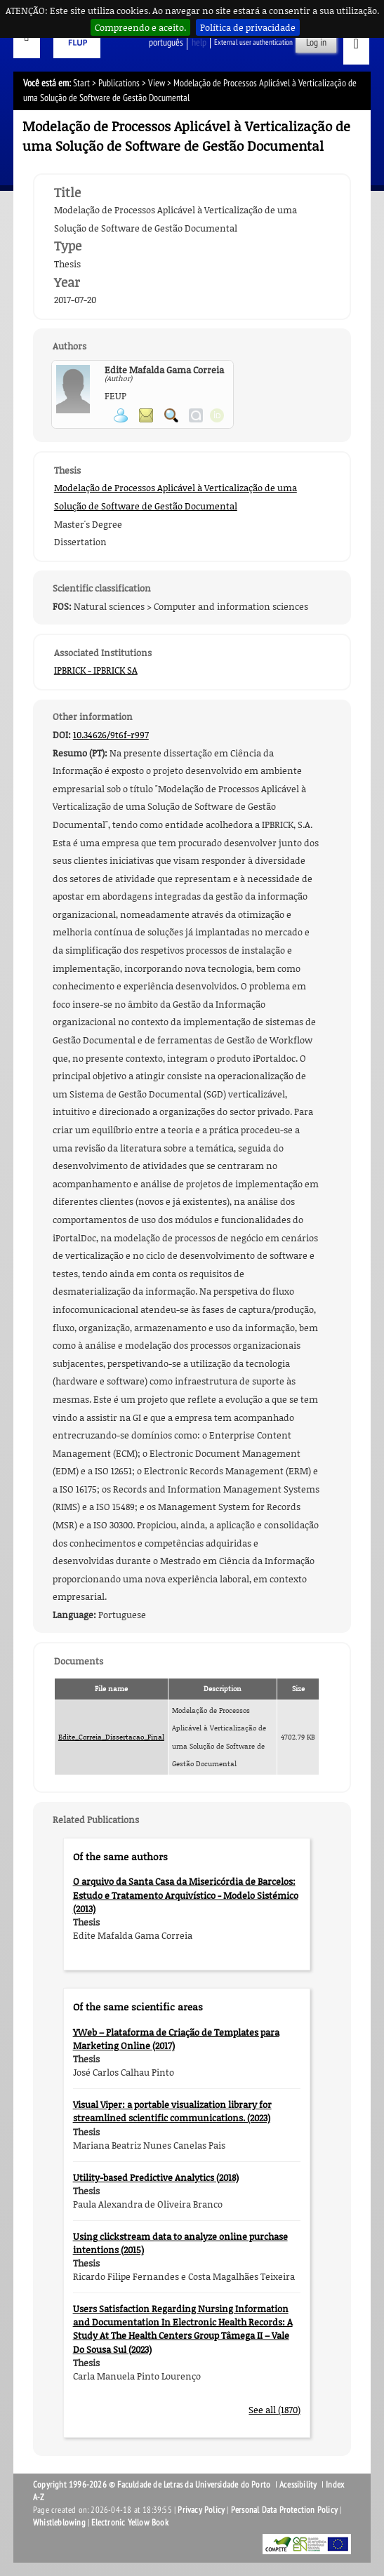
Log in (316, 42)
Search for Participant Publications (171, 415)
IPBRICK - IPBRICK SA (96, 670)
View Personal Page (121, 415)
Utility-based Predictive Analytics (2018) (156, 2177)
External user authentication (253, 42)
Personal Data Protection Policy (284, 2510)
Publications (119, 83)
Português (166, 42)
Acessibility (298, 2484)
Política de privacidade (248, 27)
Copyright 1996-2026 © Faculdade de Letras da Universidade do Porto (152, 2484)
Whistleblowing (59, 2522)
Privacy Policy (201, 2510)
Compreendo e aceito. (140, 27)
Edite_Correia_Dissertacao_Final (111, 1737)
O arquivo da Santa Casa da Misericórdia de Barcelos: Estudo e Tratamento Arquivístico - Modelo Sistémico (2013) (185, 1894)
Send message (146, 415)
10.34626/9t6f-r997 (111, 734)
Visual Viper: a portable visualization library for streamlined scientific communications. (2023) (172, 2111)
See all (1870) (274, 2409)
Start (81, 83)
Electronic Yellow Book (129, 2522)
